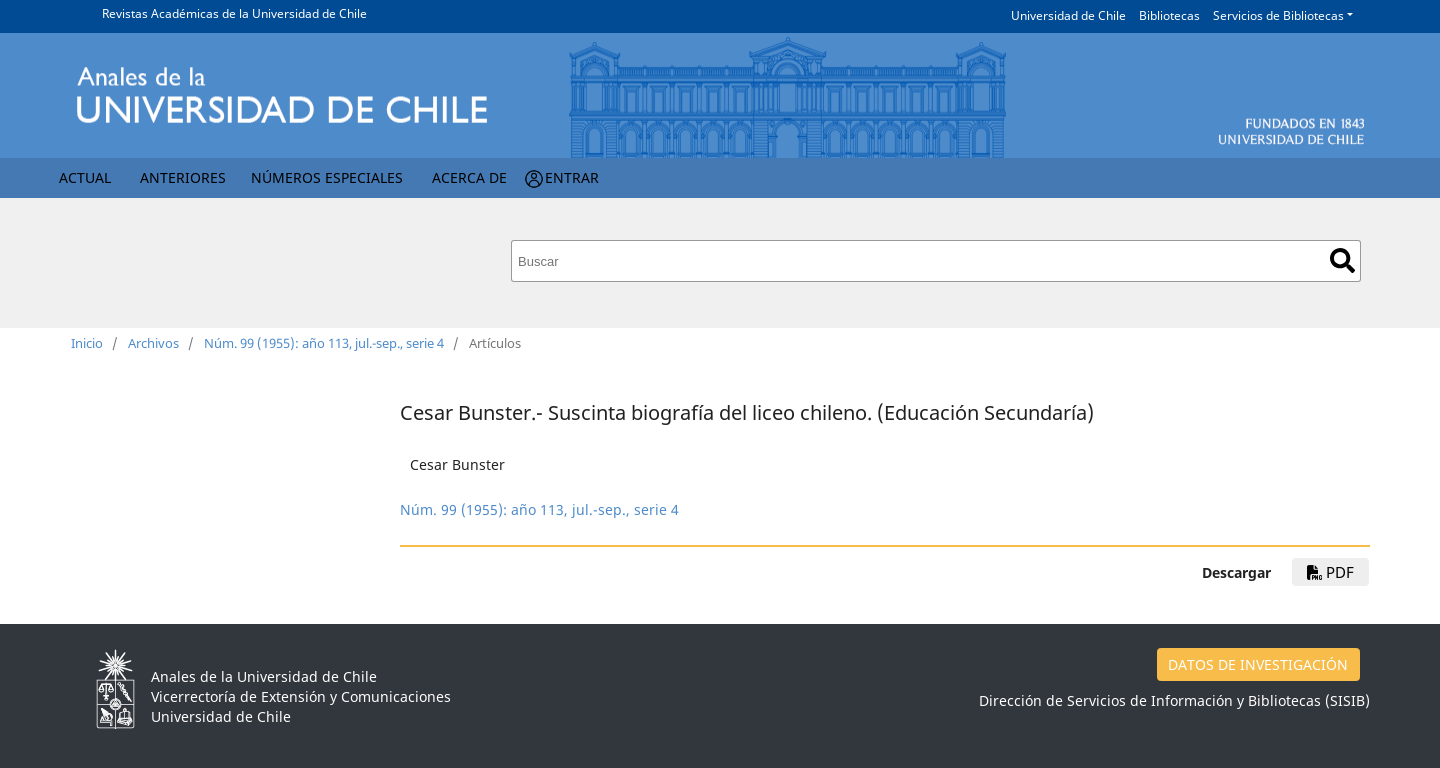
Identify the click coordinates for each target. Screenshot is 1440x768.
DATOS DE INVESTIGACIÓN (1258, 664)
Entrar (572, 177)
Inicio (87, 343)
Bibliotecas (1169, 15)
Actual (85, 177)
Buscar (1342, 260)
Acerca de (469, 177)
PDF (1330, 572)
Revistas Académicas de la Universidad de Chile (234, 13)
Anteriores (183, 177)
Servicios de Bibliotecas (1278, 15)
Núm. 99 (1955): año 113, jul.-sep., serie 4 (324, 343)
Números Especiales (327, 177)
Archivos (153, 343)
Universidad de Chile (1068, 15)
